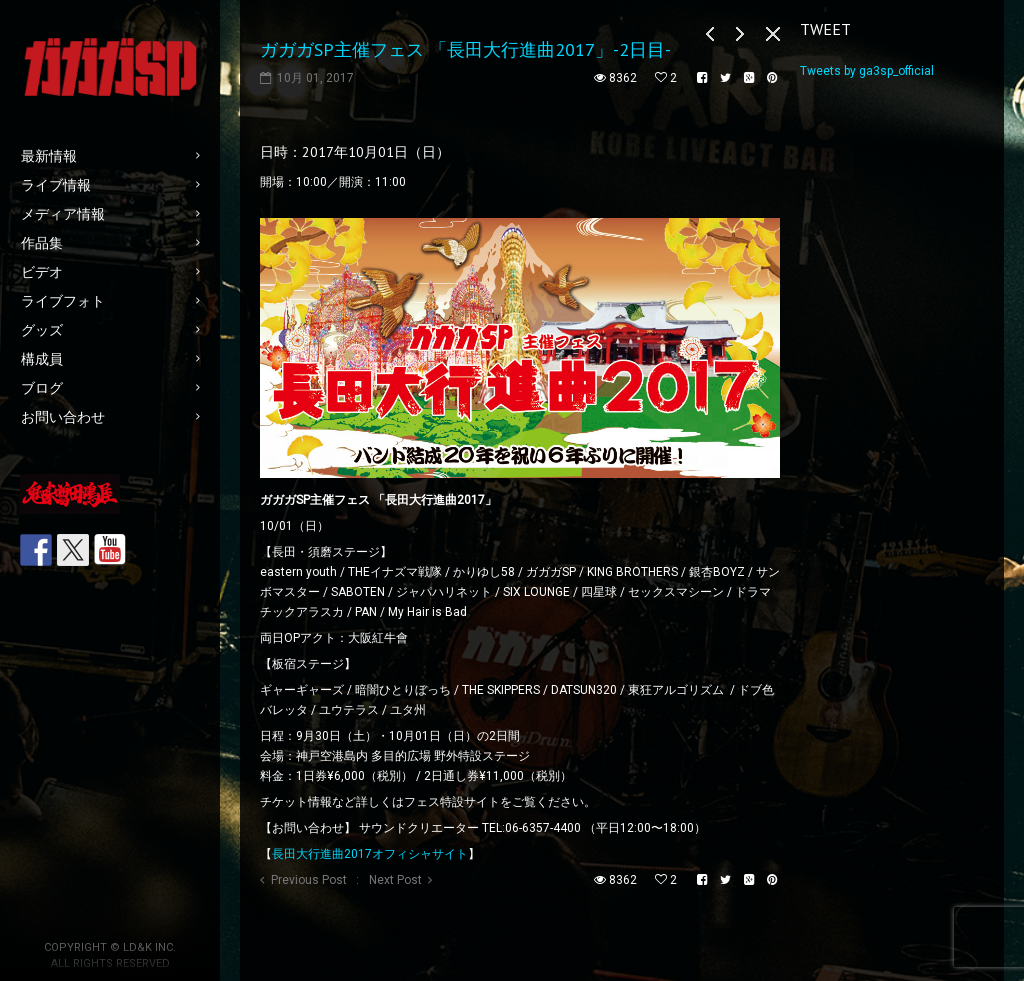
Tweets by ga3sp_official (867, 71)
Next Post (395, 880)
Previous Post (309, 880)
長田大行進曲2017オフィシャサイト (370, 854)
